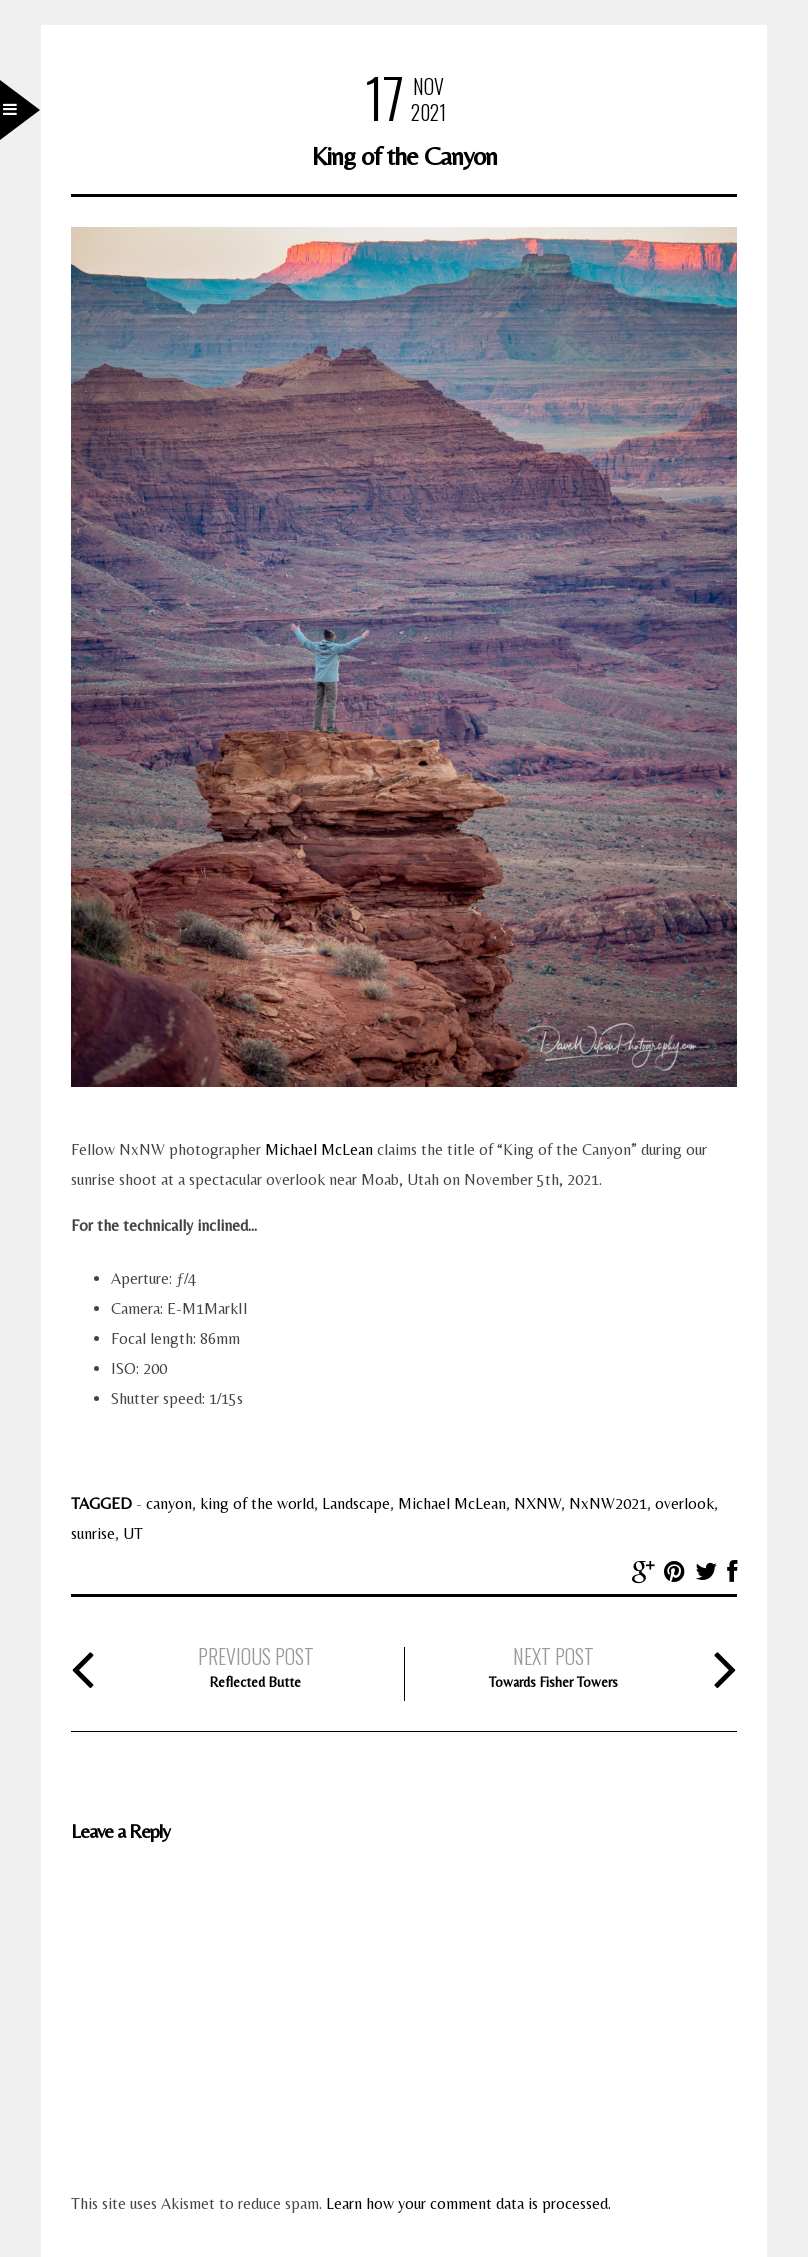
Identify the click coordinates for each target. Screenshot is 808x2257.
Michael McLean (319, 1149)
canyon (169, 1503)
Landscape (356, 1503)
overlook (684, 1503)
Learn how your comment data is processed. (468, 2203)
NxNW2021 (608, 1503)
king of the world (257, 1503)
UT (133, 1533)
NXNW (537, 1503)
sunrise (93, 1533)
